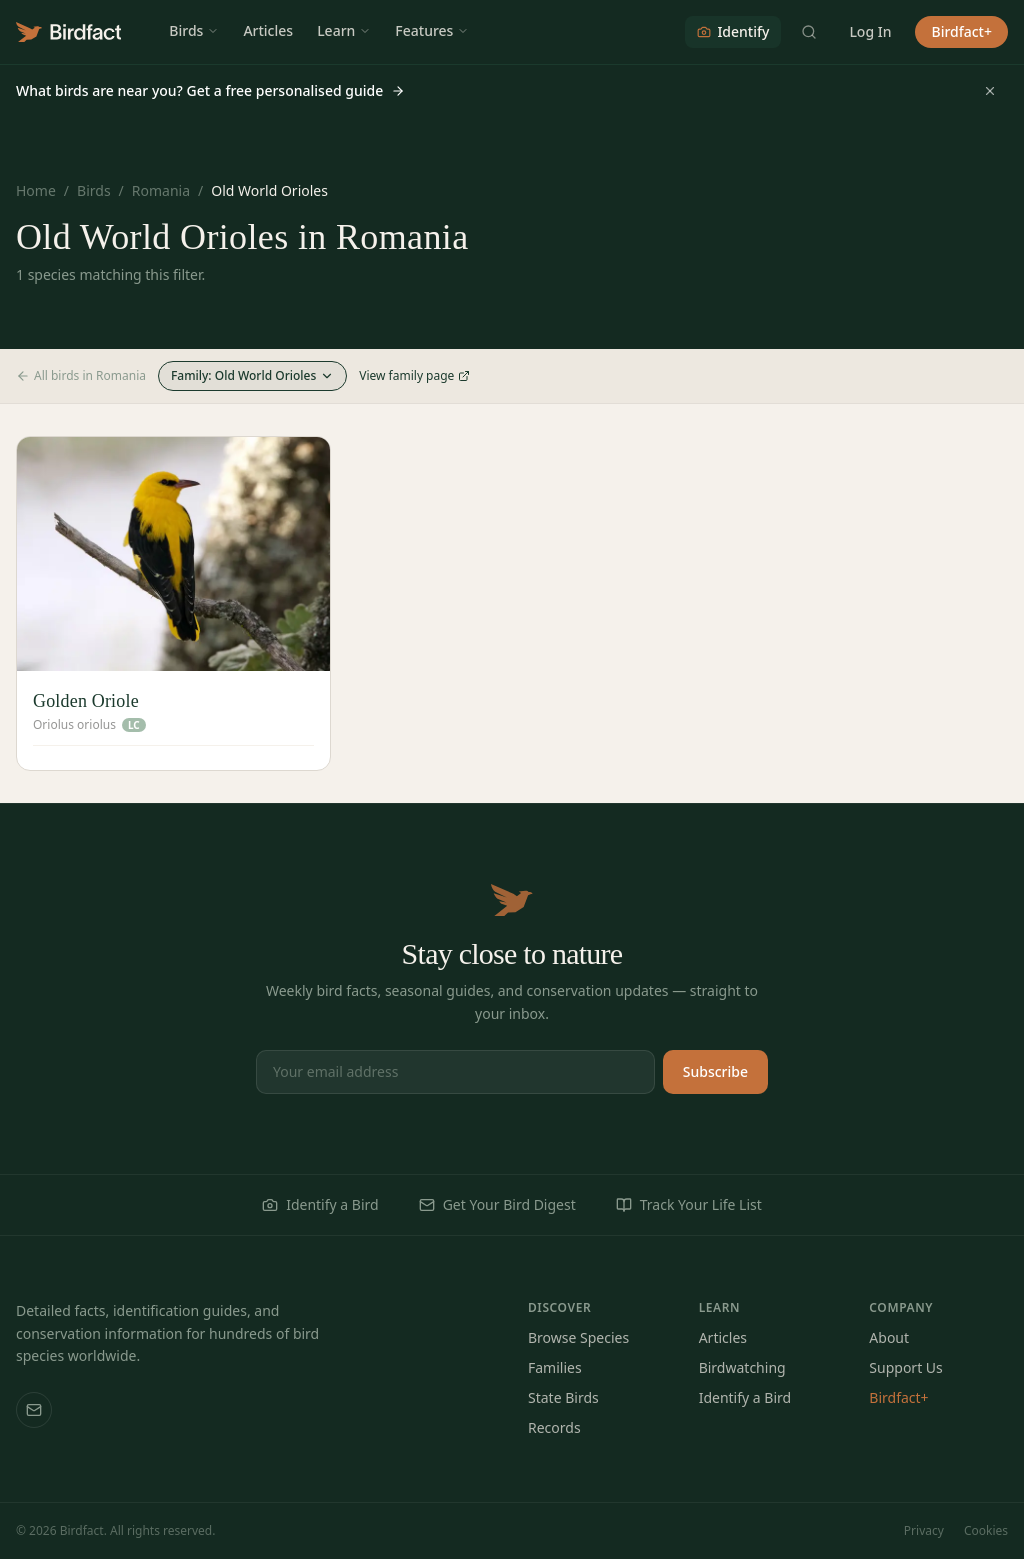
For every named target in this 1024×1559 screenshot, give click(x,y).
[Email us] (34, 1410)
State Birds (563, 1397)
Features (432, 30)
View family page (414, 376)
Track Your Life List (689, 1204)
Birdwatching (742, 1367)
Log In (870, 31)
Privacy (924, 1531)
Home (36, 190)
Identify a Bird (320, 1204)
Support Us (905, 1367)
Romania (161, 190)
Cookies (986, 1531)
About (889, 1337)
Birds (194, 30)
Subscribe (715, 1071)
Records (554, 1427)
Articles (268, 30)
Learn (344, 30)
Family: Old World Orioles (252, 375)
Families (555, 1367)
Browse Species (578, 1337)
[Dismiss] (990, 91)
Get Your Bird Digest (497, 1204)
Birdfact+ (961, 31)
